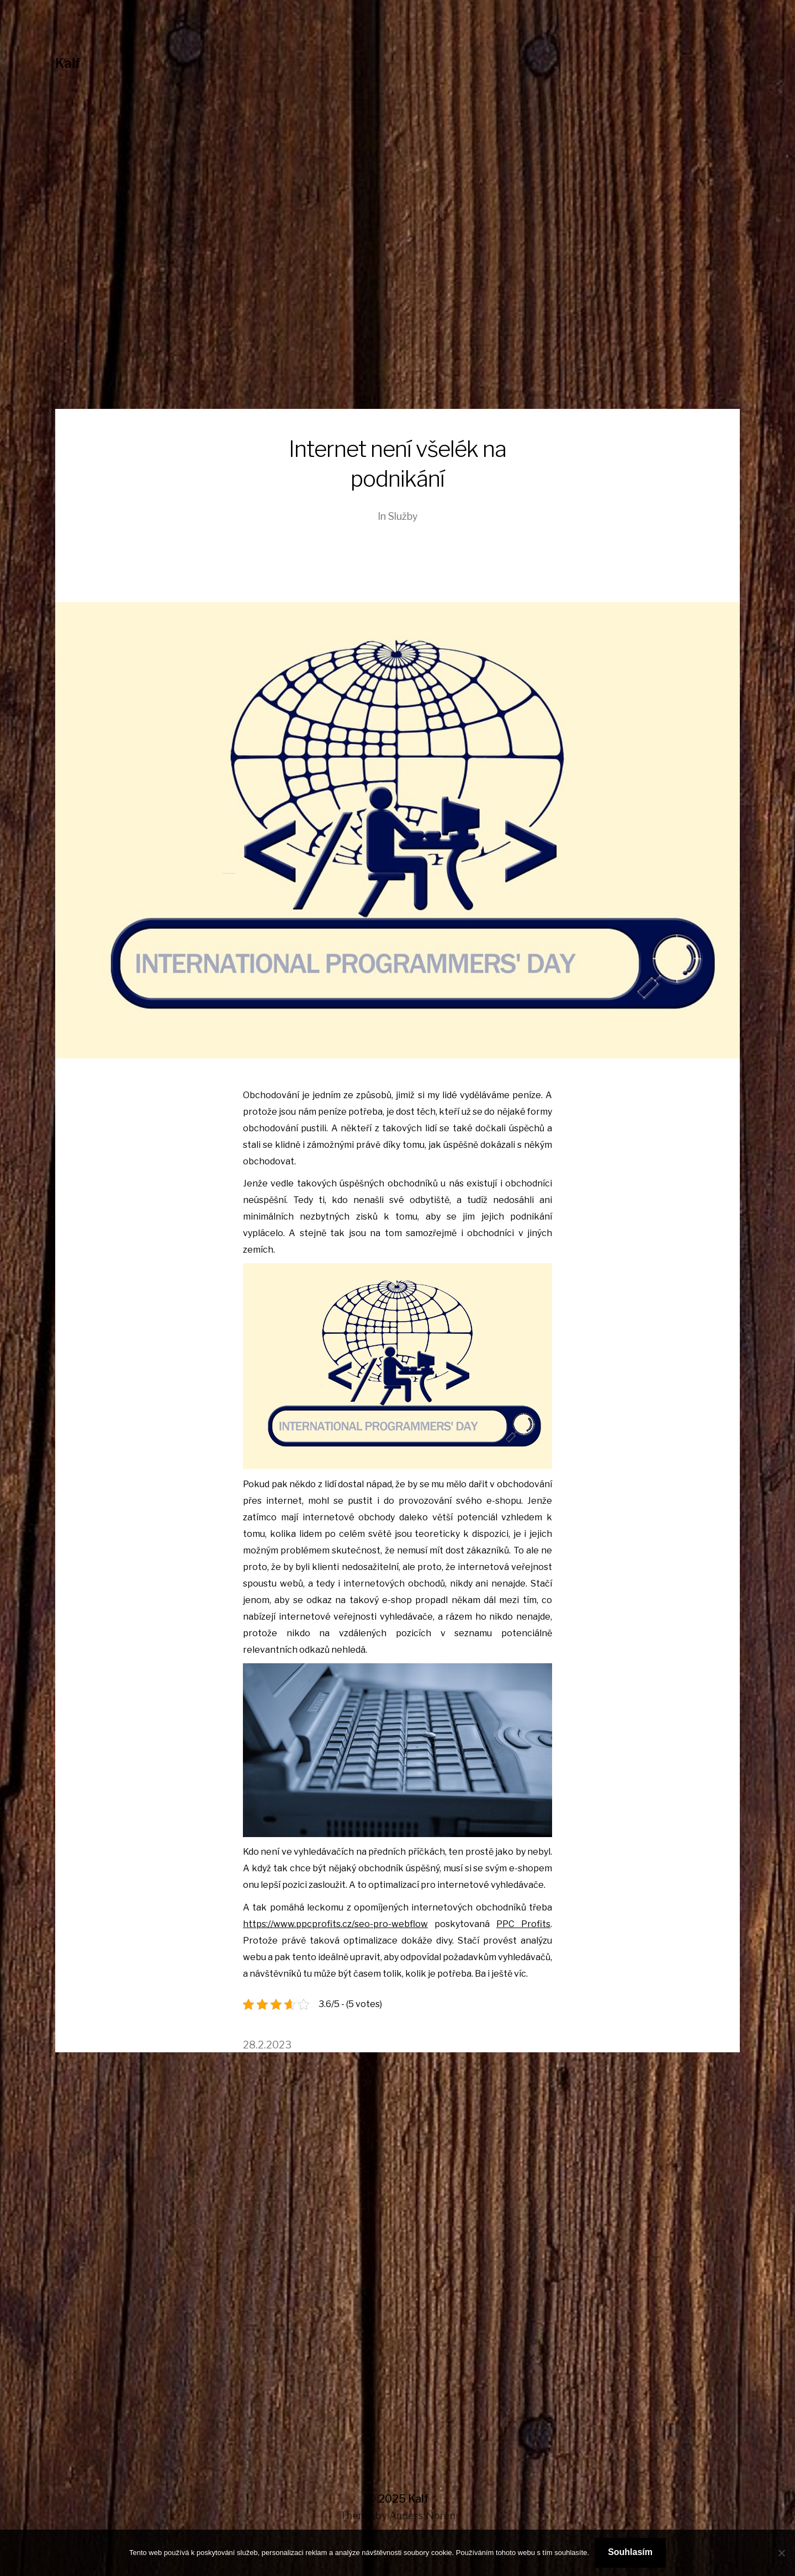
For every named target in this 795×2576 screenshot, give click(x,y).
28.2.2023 (267, 2045)
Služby (403, 516)
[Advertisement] (397, 326)
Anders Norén (422, 2515)
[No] (781, 2552)
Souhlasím (630, 2552)
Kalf (68, 63)
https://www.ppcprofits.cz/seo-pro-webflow (335, 1924)
